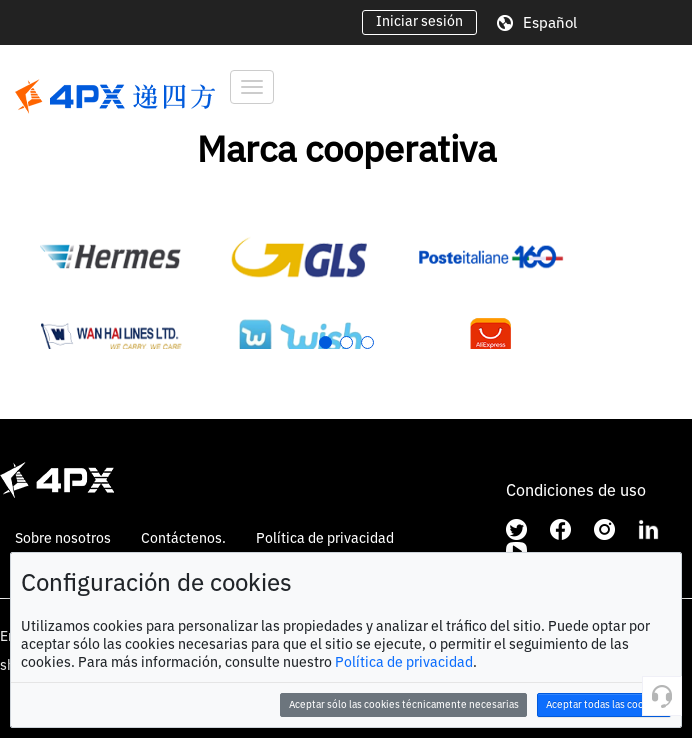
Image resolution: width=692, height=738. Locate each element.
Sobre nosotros (63, 538)
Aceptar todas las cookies (604, 704)
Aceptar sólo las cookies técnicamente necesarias (404, 704)
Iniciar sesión (419, 21)
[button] (325, 342)
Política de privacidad (404, 662)
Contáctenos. (183, 538)
